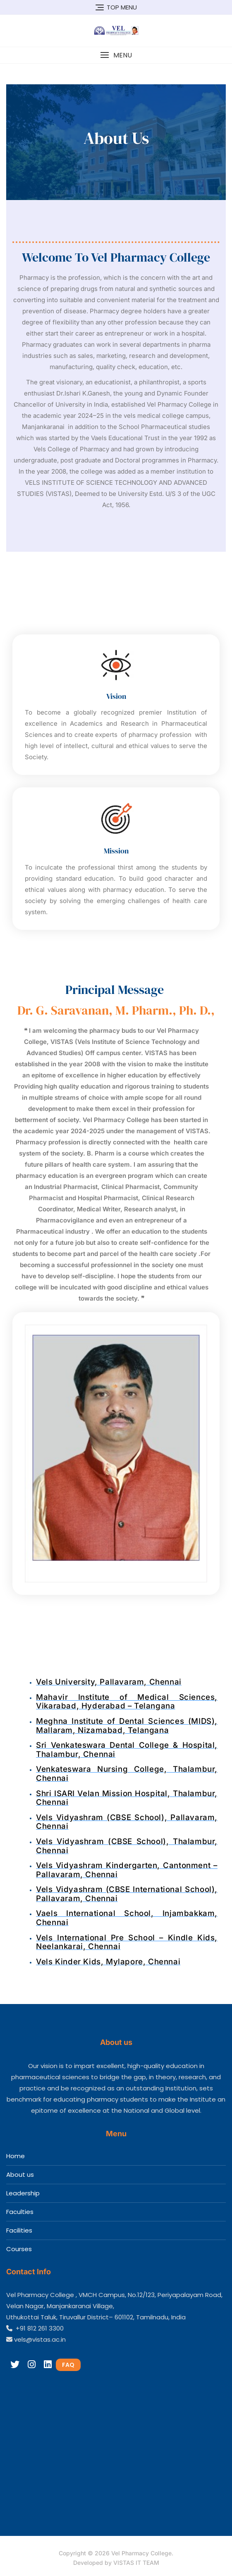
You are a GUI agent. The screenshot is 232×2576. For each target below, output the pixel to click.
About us (20, 2174)
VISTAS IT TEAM (136, 2562)
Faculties (19, 2211)
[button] (116, 55)
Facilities (19, 2230)
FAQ (68, 2365)
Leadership (23, 2193)
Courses (19, 2249)
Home (15, 2156)
